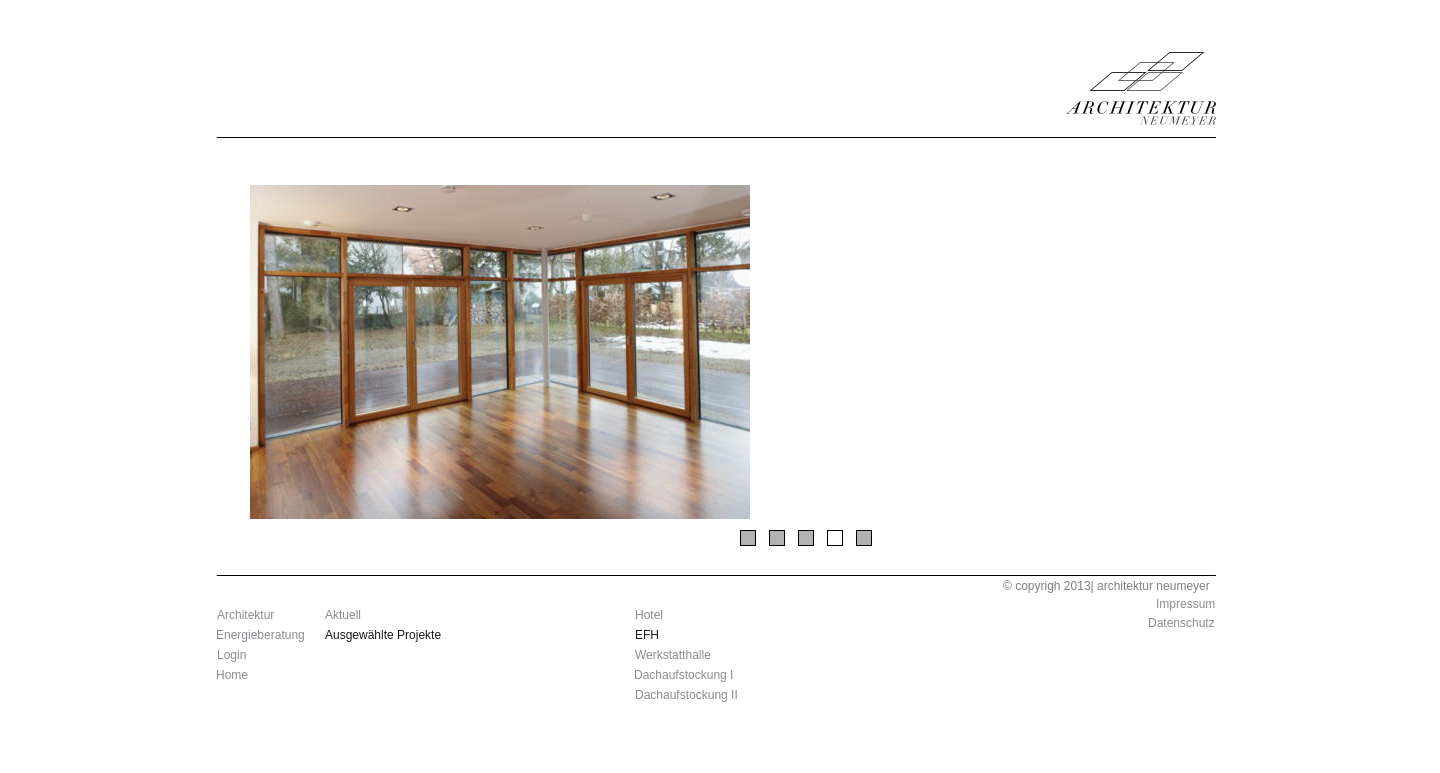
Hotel (649, 615)
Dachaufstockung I (683, 675)
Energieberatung (260, 635)
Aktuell (343, 615)
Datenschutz (1181, 623)
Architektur (245, 615)
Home (232, 675)
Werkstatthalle (673, 655)
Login (231, 655)
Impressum (1185, 604)
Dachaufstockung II (686, 695)
